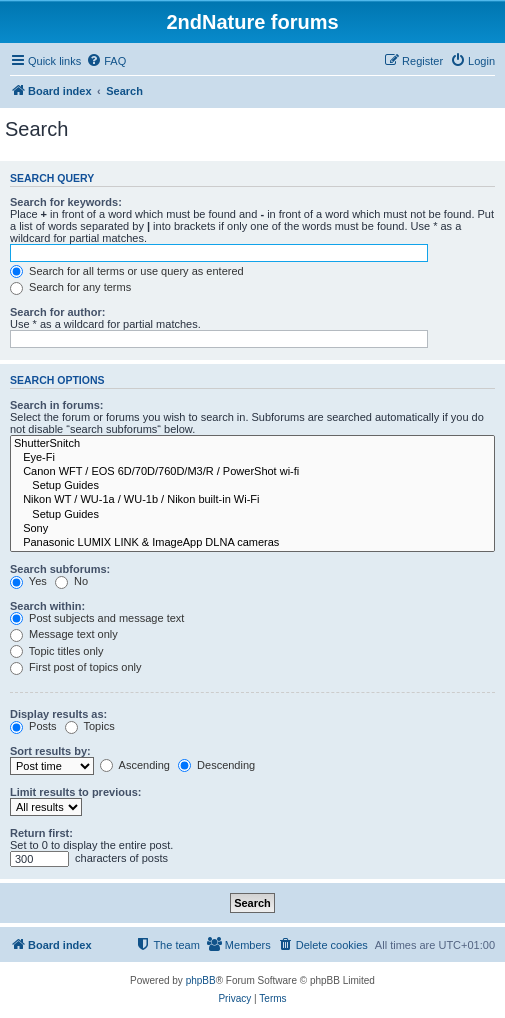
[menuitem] (106, 61)
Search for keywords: (66, 202)
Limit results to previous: (75, 792)
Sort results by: (50, 751)
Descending (216, 765)
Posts (33, 726)
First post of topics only (76, 667)
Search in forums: (57, 405)
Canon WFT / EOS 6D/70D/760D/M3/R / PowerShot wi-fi (252, 472)
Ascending (135, 765)
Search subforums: (60, 569)
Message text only (64, 634)
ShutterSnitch (252, 444)
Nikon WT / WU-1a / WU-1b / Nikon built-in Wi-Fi (252, 500)
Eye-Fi (252, 458)
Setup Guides (252, 486)
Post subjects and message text (97, 618)
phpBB (201, 980)
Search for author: (57, 312)
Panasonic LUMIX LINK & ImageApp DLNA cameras (252, 543)
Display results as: (58, 714)
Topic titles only (56, 651)
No (71, 581)
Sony (252, 529)
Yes (28, 581)
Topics (90, 726)
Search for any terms (70, 287)
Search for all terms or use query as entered (127, 271)
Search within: (47, 606)
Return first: (41, 833)
